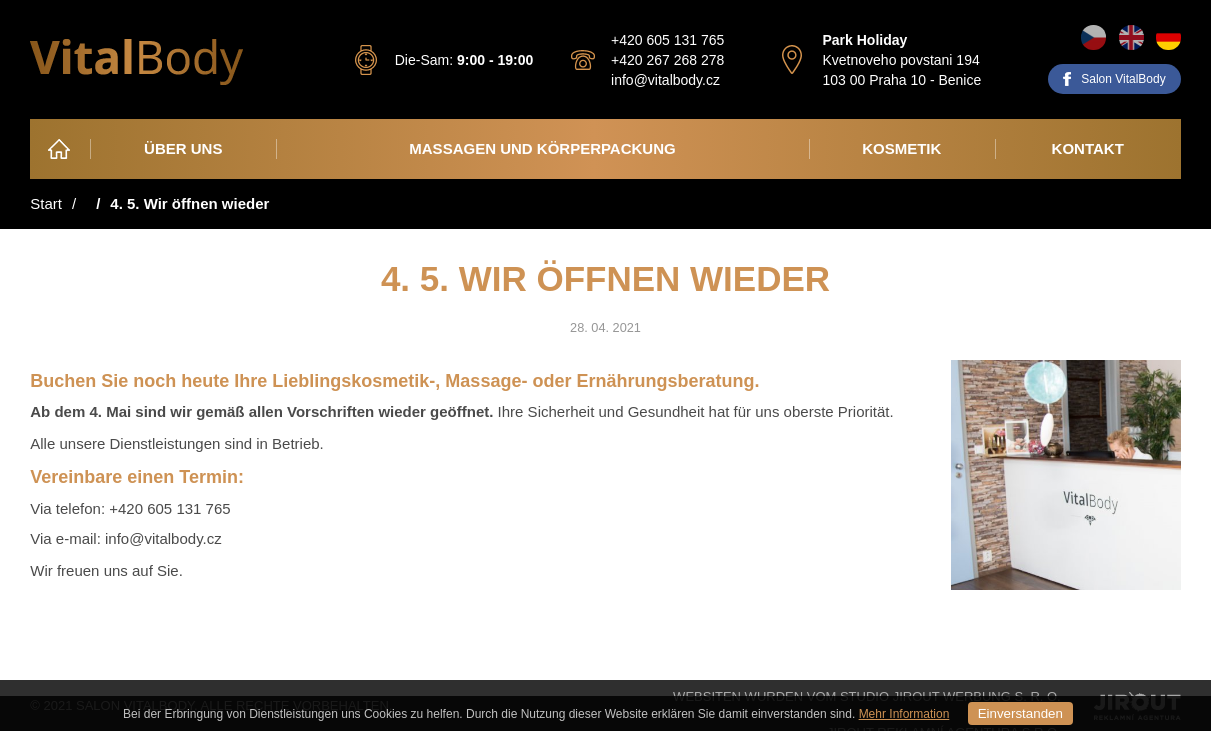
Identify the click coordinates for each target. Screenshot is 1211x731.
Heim (61, 148)
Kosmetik (901, 148)
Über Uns (183, 148)
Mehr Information (904, 714)
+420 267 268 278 (667, 60)
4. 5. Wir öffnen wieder (189, 203)
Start (46, 203)
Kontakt (1088, 148)
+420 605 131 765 (667, 40)
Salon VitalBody (1123, 79)
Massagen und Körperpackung (542, 148)
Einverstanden (1020, 713)
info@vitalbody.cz (665, 80)
